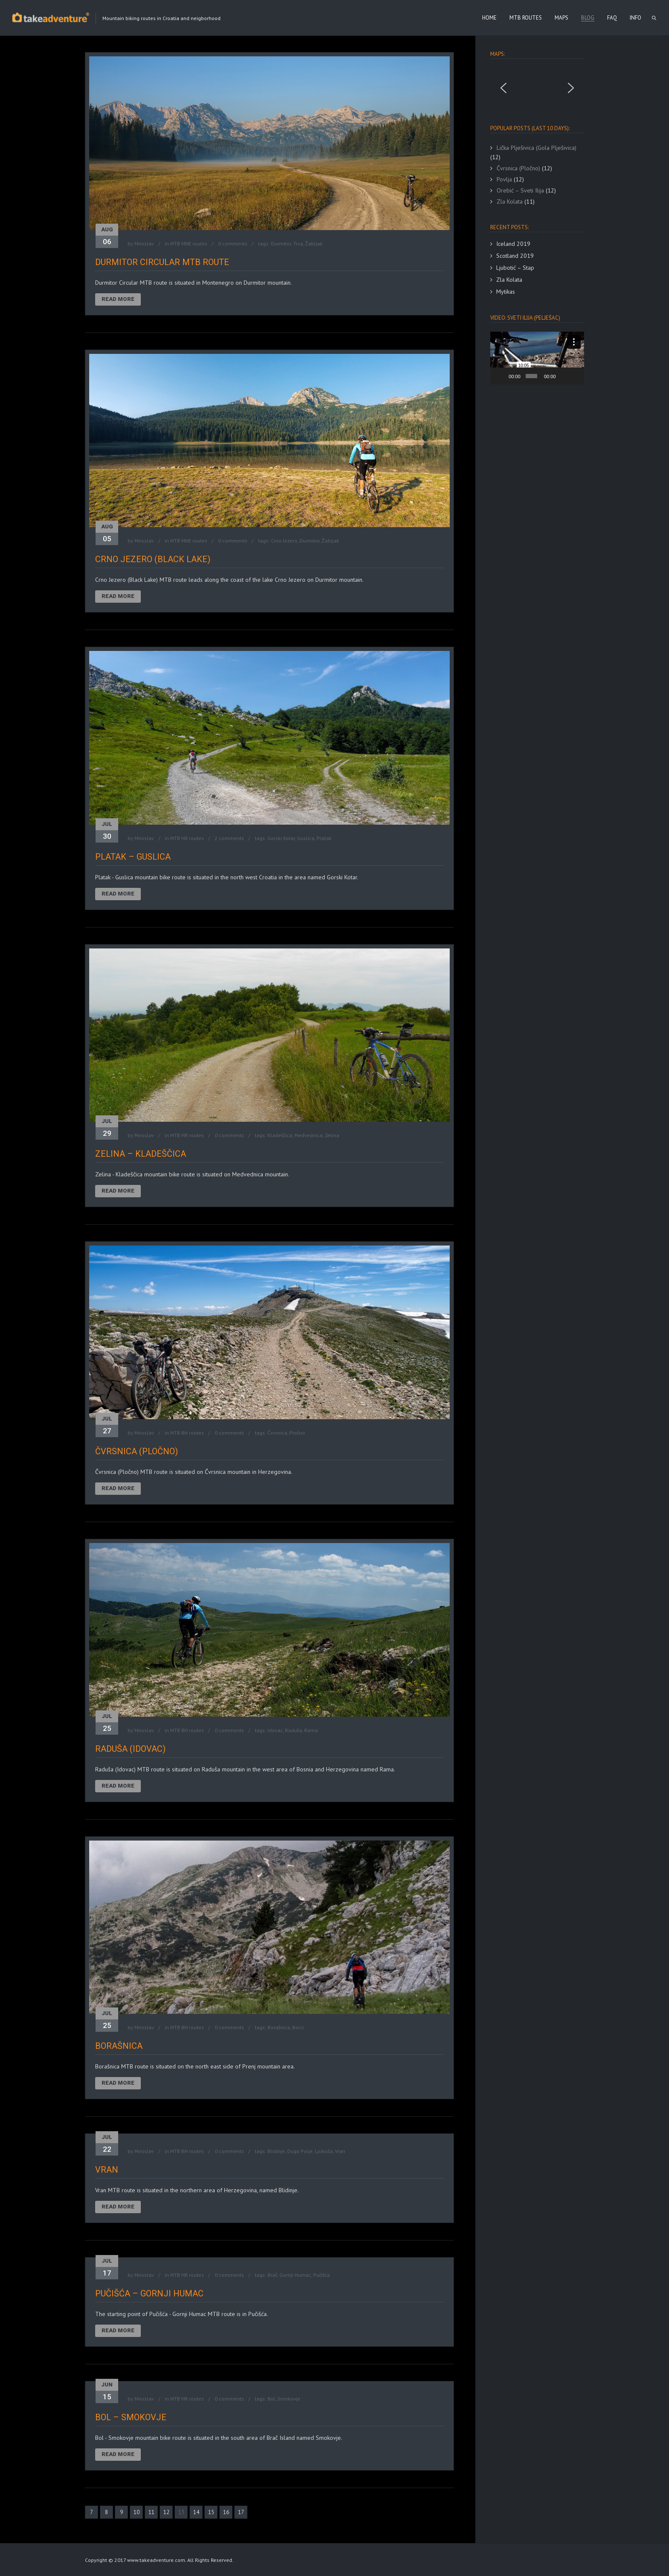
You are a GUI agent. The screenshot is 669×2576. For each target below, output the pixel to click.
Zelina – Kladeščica (140, 1154)
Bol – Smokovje (130, 2417)
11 (151, 2512)
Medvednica (308, 1135)
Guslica (305, 838)
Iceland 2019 (513, 244)
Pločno (297, 1432)
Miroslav (144, 243)
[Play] (501, 376)
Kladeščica (280, 1135)
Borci (298, 2027)
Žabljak (314, 243)
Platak (324, 838)
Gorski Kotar (281, 838)
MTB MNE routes (188, 243)
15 (211, 2512)
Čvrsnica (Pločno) (136, 1451)
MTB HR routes (187, 838)
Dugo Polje (300, 2151)
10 (137, 2512)
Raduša (293, 1730)
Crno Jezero (284, 540)
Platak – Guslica (133, 857)
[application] (537, 358)
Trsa (298, 243)
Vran (340, 2151)
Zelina (332, 1135)
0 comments (232, 243)
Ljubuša (324, 2151)
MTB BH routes (187, 1432)
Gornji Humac (295, 2275)
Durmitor (281, 243)
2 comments (229, 838)
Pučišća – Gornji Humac (149, 2293)
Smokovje (288, 2398)
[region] (537, 88)
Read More (118, 299)
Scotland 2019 (515, 256)
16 (226, 2512)
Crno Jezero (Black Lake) (152, 559)
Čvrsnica (277, 1432)
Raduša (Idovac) (130, 1749)
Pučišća (321, 2275)
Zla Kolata (509, 279)
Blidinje (276, 2151)
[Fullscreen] (575, 376)
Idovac (275, 1730)
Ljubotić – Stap (515, 267)
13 (181, 2512)
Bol (271, 2398)
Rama (311, 1730)
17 (241, 2512)
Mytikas (505, 291)
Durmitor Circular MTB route (162, 262)
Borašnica (279, 2027)
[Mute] (563, 376)
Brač (272, 2275)
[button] (503, 88)
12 (166, 2512)
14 (196, 2512)
